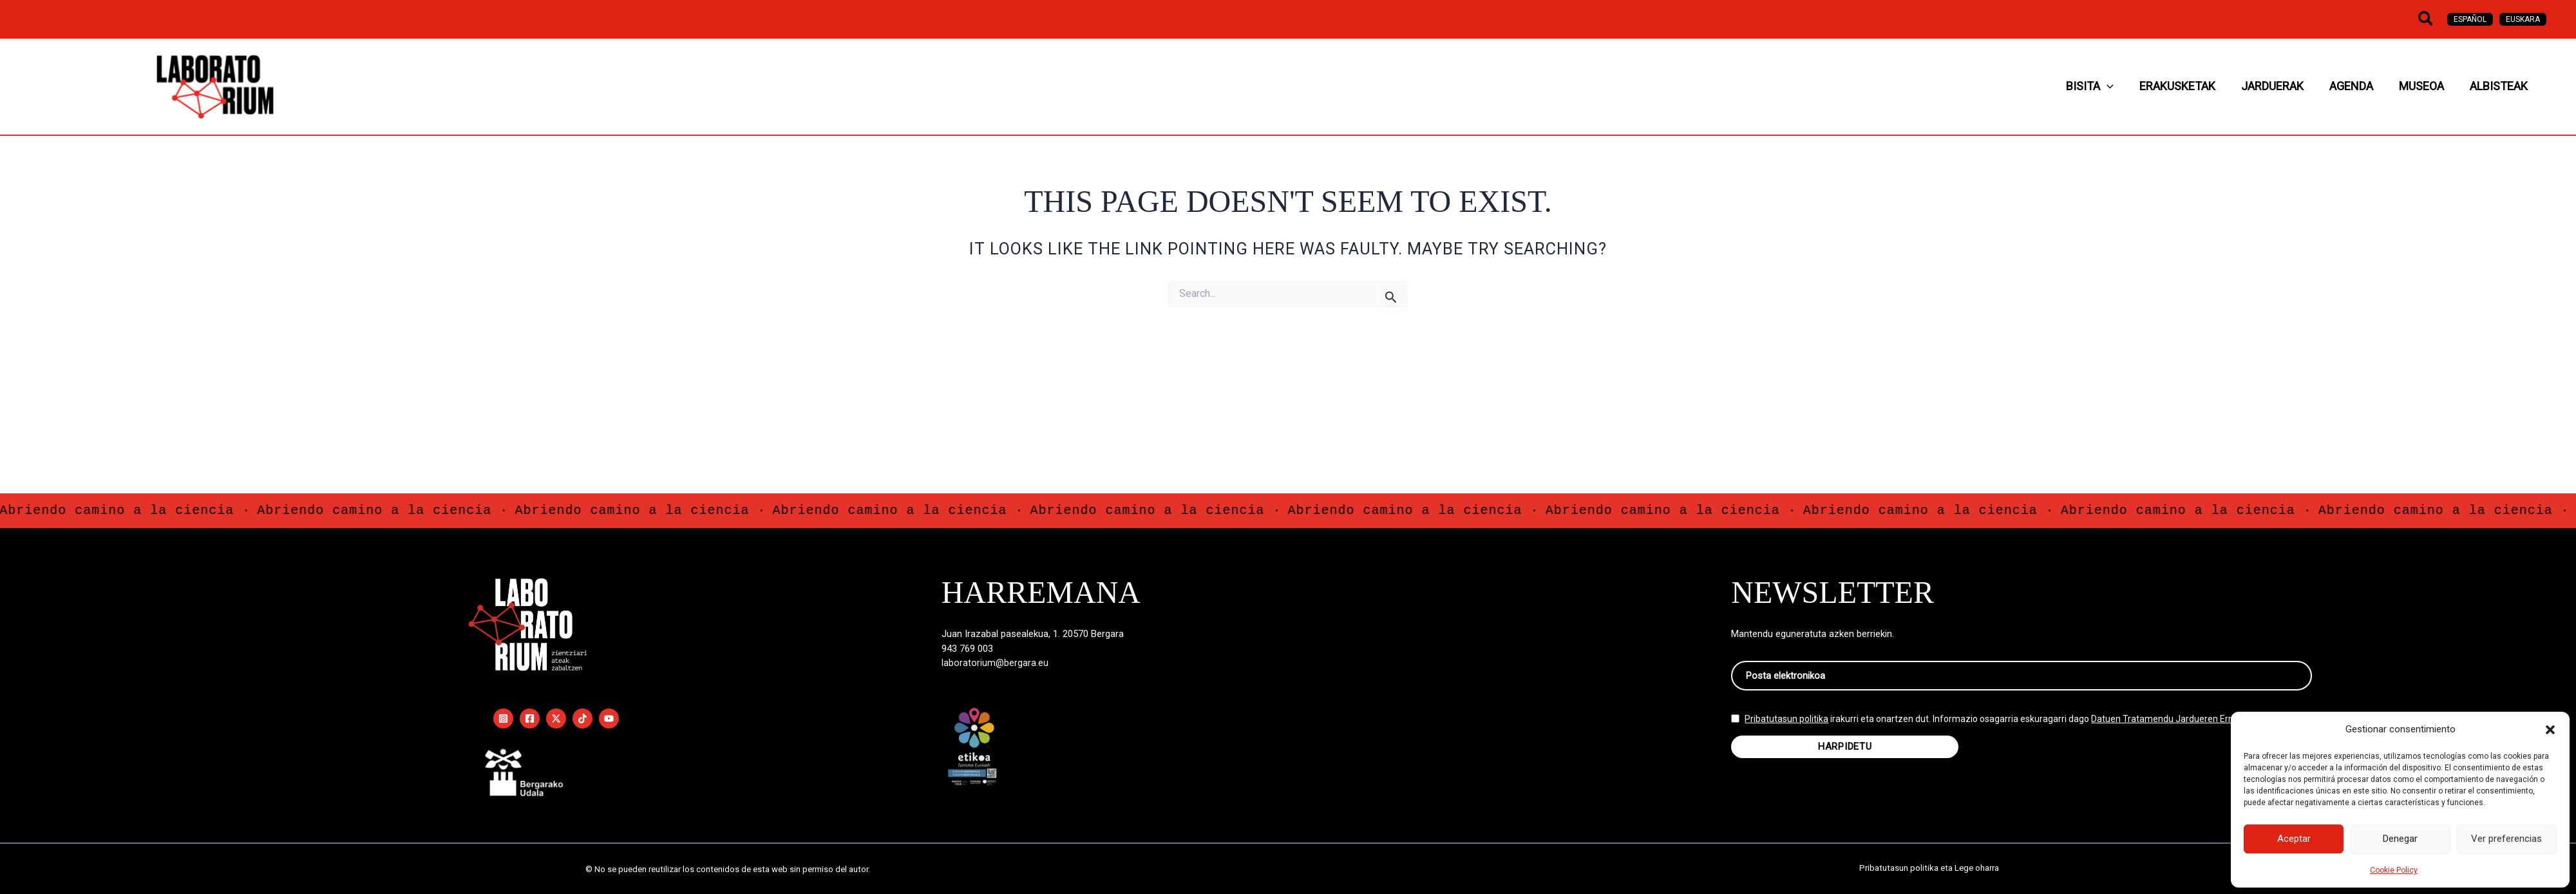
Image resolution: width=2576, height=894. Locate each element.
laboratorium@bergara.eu (995, 663)
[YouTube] (609, 718)
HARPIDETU (1845, 755)
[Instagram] (503, 718)
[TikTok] (582, 718)
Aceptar (2294, 838)
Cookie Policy (2394, 870)
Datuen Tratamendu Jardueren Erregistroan (2181, 728)
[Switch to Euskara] (2522, 19)
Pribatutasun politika (1786, 728)
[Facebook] (530, 718)
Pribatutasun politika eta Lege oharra (1929, 868)
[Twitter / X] (556, 718)
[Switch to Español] (2470, 19)
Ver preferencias (2506, 838)
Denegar (2400, 838)
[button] (2550, 729)
